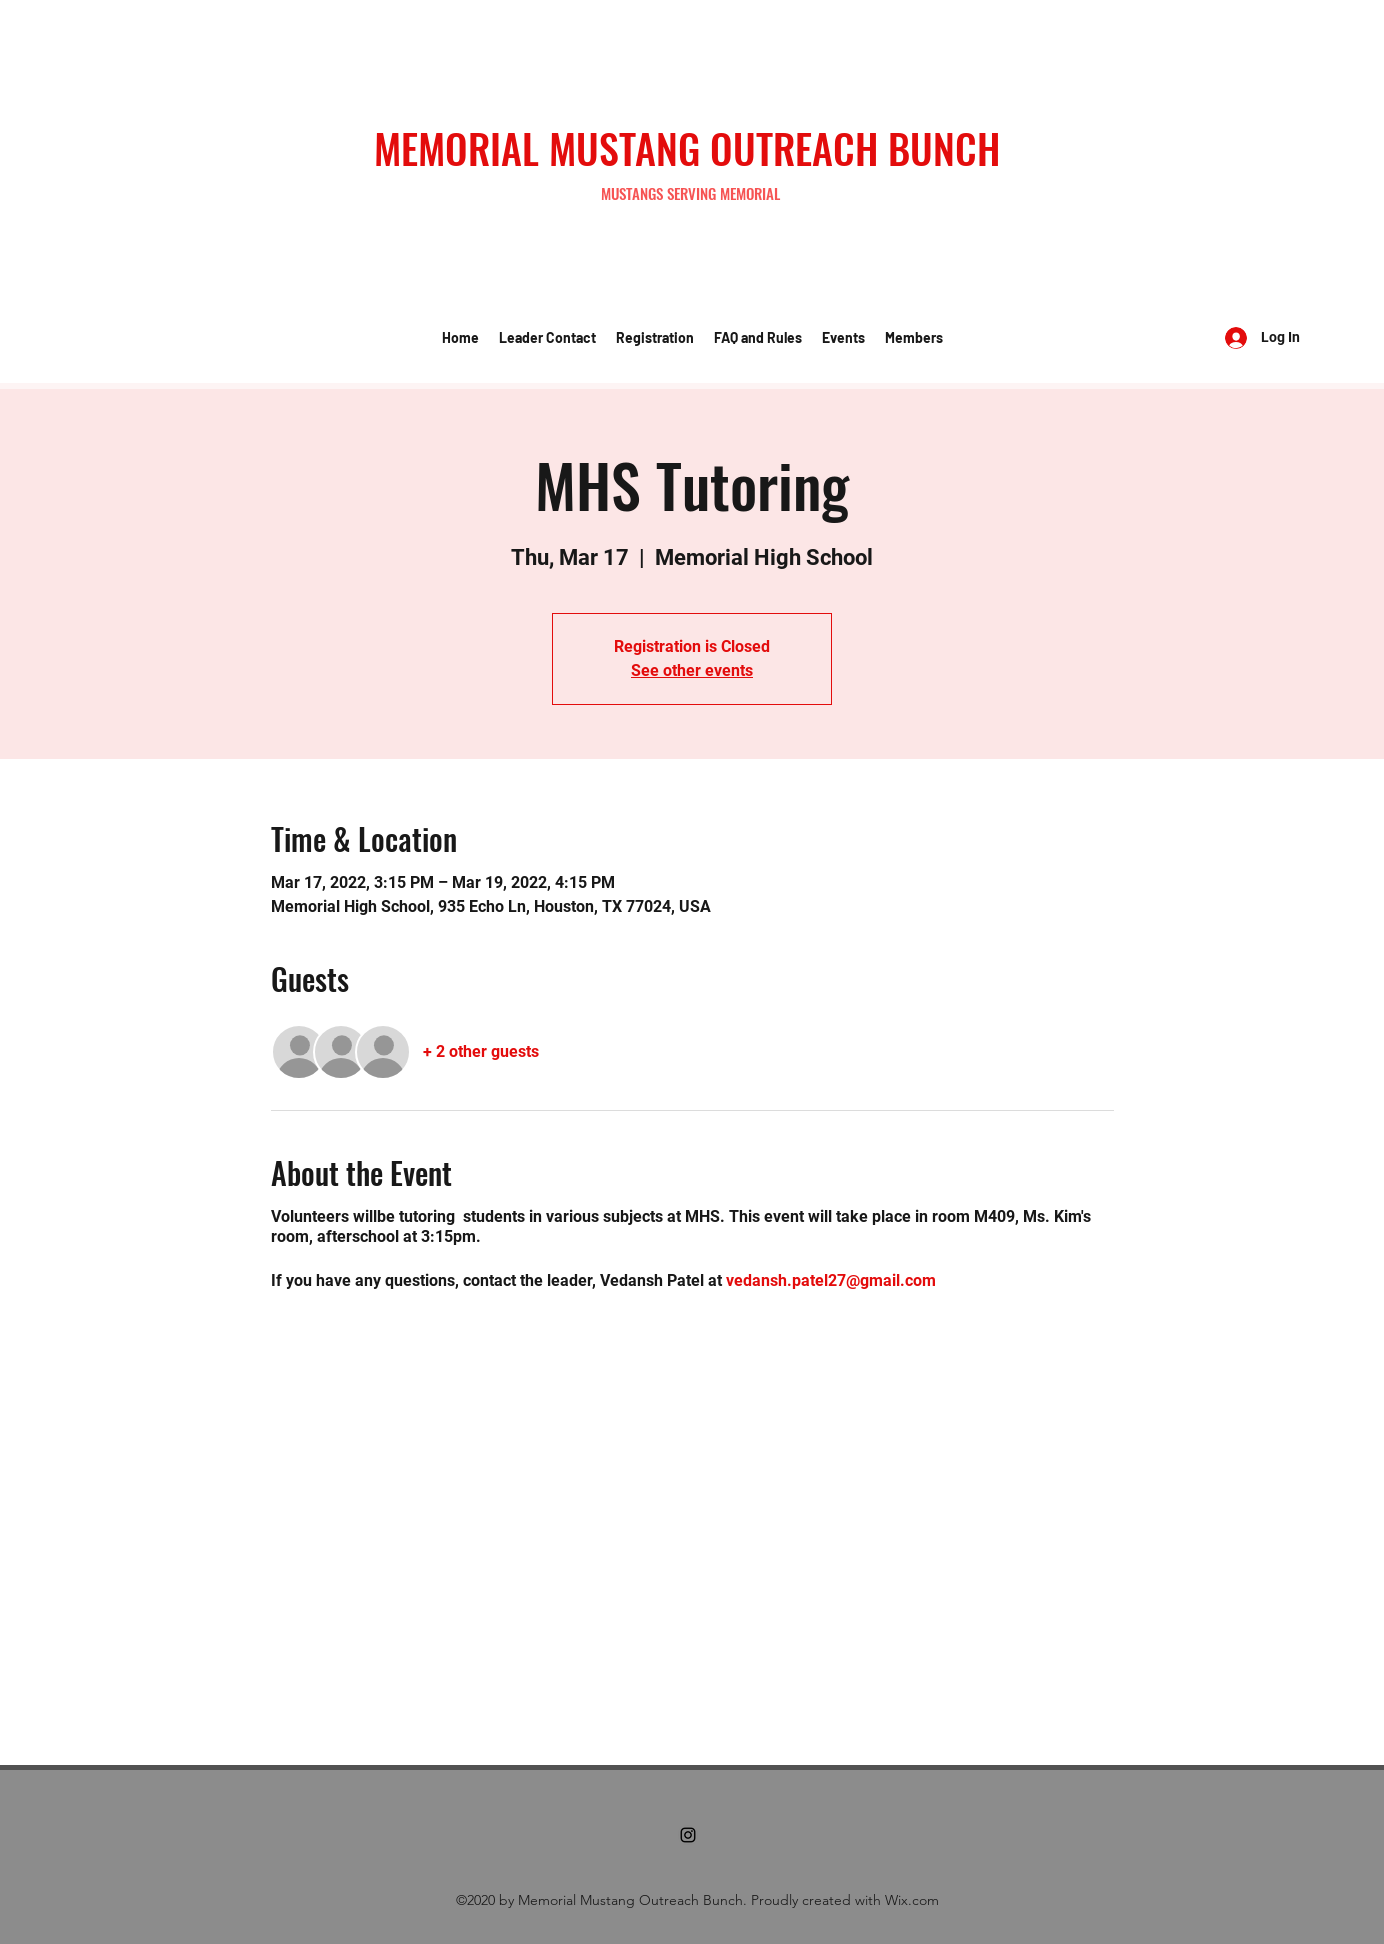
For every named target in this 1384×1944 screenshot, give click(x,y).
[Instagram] (688, 1835)
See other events (692, 670)
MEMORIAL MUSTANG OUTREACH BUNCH (687, 148)
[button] (547, 338)
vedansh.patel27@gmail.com (831, 1280)
